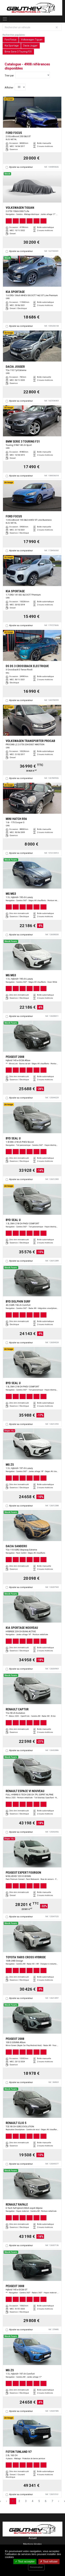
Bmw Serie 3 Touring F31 (18, 51)
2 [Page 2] (19, 2501)
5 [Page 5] (39, 2501)
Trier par (9, 75)
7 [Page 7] (52, 2501)
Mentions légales (32, 2544)
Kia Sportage (12, 45)
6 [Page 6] (45, 2501)
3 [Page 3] (26, 2501)
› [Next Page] (58, 2501)
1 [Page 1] (13, 2501)
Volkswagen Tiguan (31, 39)
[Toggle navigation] (5, 18)
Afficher (9, 87)
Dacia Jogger (30, 45)
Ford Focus (10, 39)
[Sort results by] (32, 75)
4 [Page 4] (32, 2501)
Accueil (33, 2538)
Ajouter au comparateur (21, 167)
